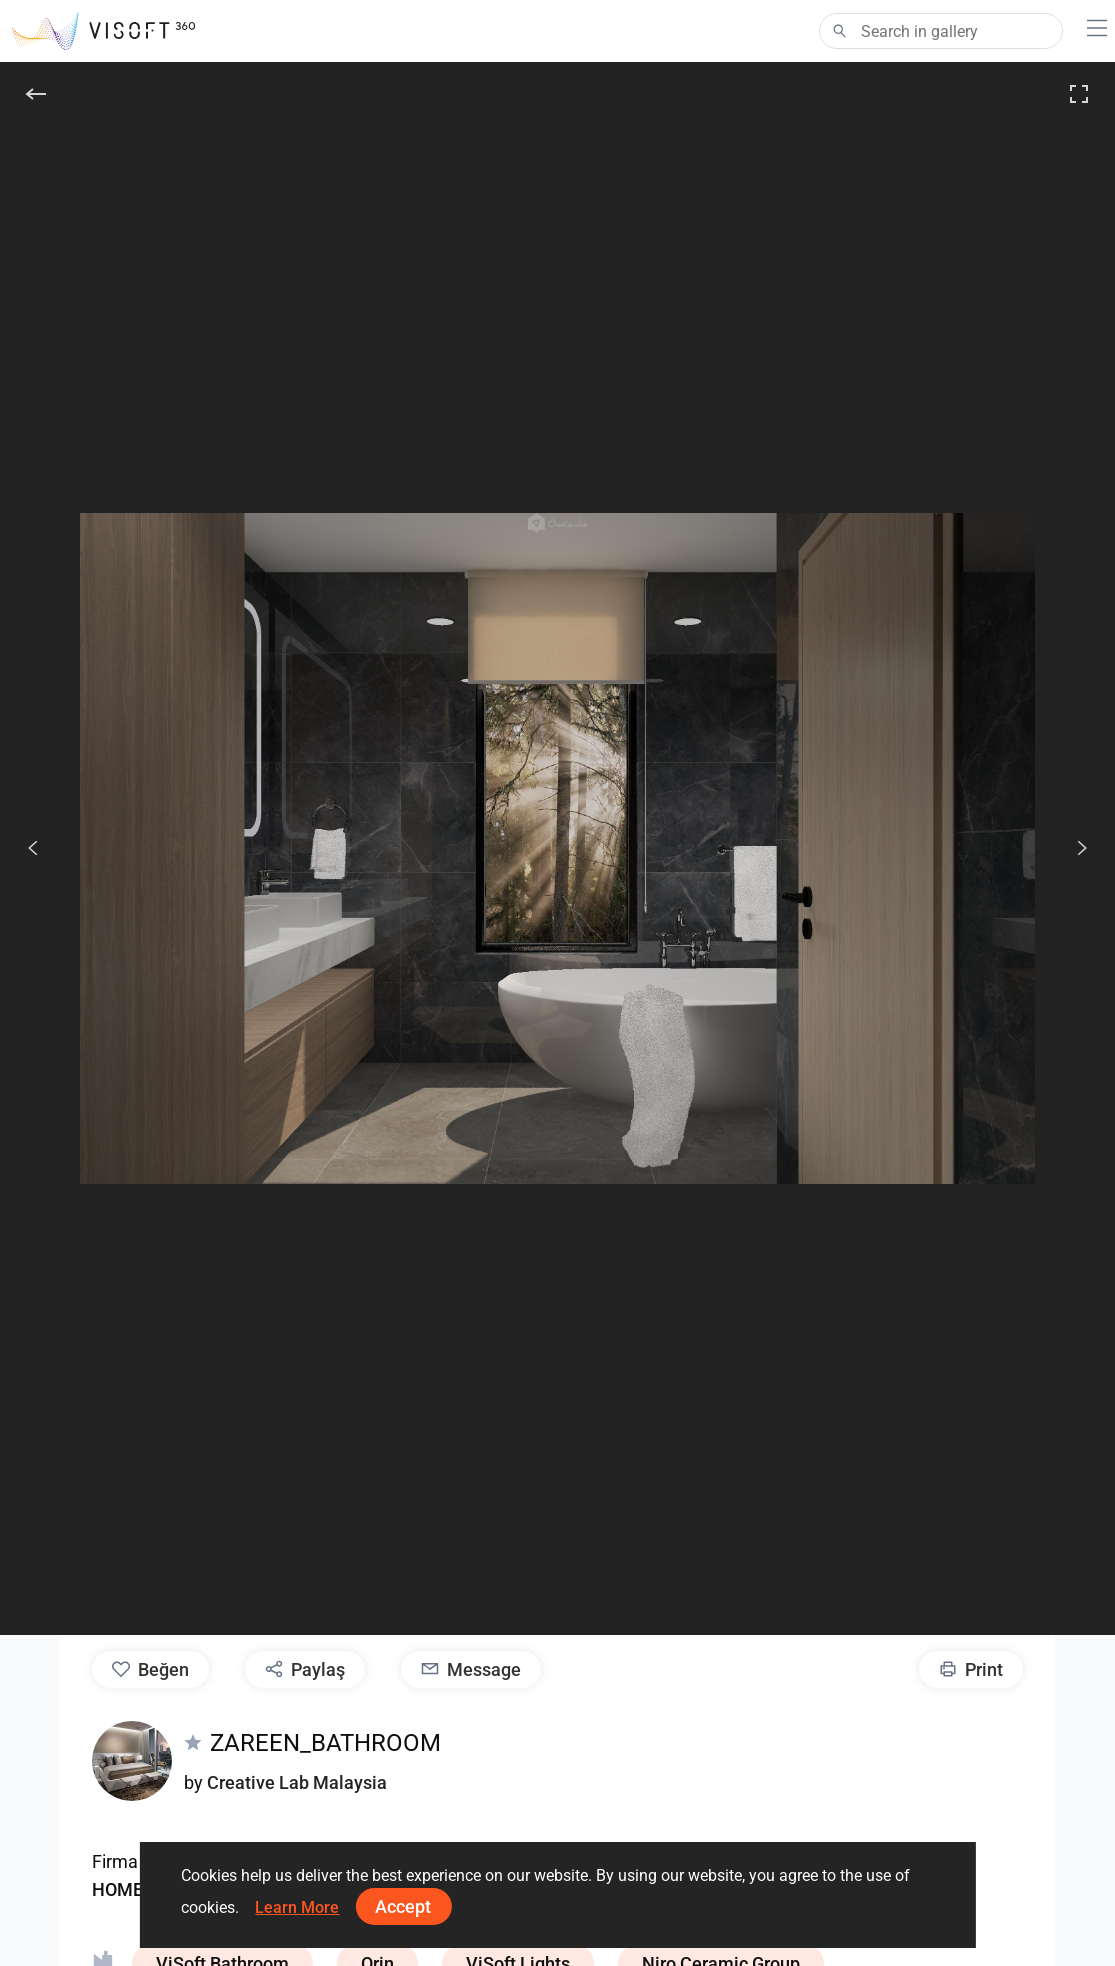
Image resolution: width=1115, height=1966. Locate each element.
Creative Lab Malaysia (297, 1782)
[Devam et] (1071, 848)
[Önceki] (33, 848)
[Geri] (36, 94)
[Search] (941, 31)
